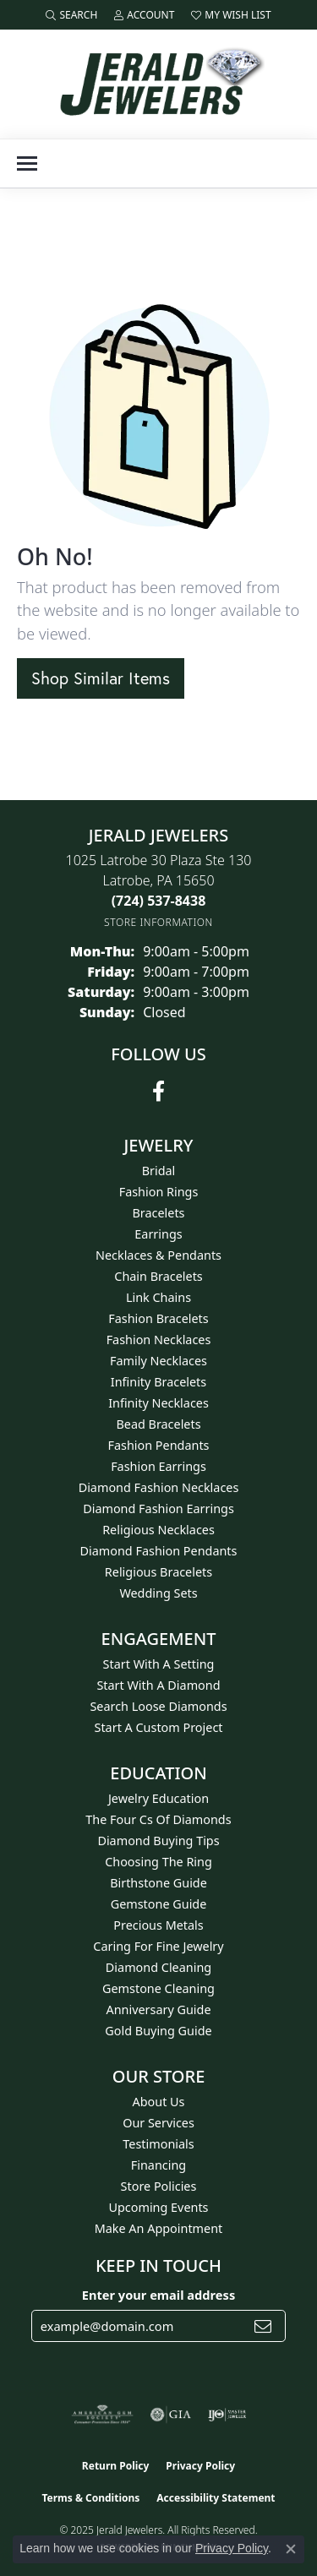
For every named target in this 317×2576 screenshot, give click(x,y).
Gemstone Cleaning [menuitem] (158, 1988)
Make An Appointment (159, 2228)
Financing (158, 2165)
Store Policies (159, 2186)
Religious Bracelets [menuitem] (158, 1572)
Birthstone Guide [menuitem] (158, 1883)
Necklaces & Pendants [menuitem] (158, 1255)
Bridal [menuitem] (159, 1171)
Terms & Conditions (90, 2498)
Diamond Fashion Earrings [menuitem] (158, 1508)
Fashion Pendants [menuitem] (158, 1445)
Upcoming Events (158, 2207)
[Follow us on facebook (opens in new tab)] (158, 1091)
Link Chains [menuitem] (158, 1297)
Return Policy (116, 2466)
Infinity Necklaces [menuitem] (158, 1403)
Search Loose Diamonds (158, 1706)
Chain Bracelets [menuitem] (158, 1276)
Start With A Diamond (158, 1685)
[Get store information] (158, 922)
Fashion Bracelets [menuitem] (158, 1318)
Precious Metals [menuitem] (158, 1925)
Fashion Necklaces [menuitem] (159, 1340)
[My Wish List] (231, 15)
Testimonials (158, 2144)
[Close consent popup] (291, 2549)
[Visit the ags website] (102, 2414)
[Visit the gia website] (170, 2414)
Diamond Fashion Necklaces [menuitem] (159, 1487)
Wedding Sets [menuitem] (158, 1593)
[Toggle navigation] (27, 163)
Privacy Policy (200, 2466)
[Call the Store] (159, 900)
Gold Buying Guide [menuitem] (158, 2031)
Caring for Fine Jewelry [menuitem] (158, 1946)
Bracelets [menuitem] (158, 1213)
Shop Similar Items (100, 678)
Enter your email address (158, 2294)
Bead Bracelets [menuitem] (158, 1424)
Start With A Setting (159, 1664)
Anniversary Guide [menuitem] (158, 2009)
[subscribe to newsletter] (263, 2326)
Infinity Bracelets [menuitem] (158, 1382)
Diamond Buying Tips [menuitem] (158, 1841)
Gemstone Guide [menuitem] (159, 1904)
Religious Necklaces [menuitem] (158, 1530)
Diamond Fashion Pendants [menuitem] (159, 1551)
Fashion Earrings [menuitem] (158, 1466)
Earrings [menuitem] (158, 1234)
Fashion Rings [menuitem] (159, 1192)
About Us (159, 2102)
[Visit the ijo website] (227, 2414)
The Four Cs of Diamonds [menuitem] (158, 1819)
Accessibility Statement (215, 2498)
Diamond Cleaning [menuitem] (158, 1967)
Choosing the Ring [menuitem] (158, 1862)
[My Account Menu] (144, 15)
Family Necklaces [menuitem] (158, 1361)
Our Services (158, 2123)
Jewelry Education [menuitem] (158, 1798)
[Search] (71, 15)
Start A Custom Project (159, 1727)
